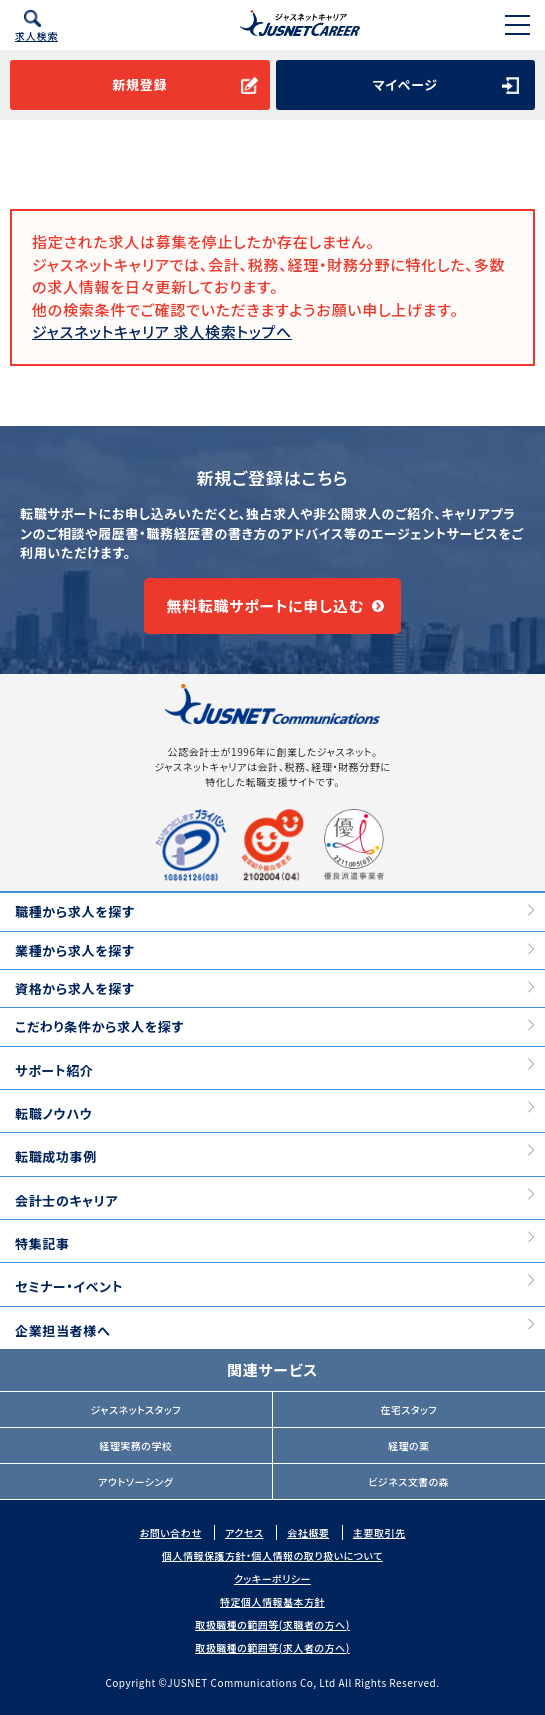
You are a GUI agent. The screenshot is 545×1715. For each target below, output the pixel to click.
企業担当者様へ (62, 1330)
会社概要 (308, 1532)
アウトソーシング (135, 1481)
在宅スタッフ (408, 1409)
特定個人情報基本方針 (272, 1601)
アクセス (244, 1532)
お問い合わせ (171, 1532)
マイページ (405, 84)
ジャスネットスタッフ (135, 1409)
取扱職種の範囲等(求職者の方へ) (272, 1624)
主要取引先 (379, 1532)
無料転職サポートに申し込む (265, 605)
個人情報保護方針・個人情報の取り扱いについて (272, 1555)
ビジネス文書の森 (408, 1481)
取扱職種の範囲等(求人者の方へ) (272, 1647)
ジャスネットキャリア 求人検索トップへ (162, 331)
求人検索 (36, 35)
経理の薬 (409, 1445)
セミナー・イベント (69, 1286)
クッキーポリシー (272, 1578)
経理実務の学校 (135, 1445)
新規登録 (139, 84)
